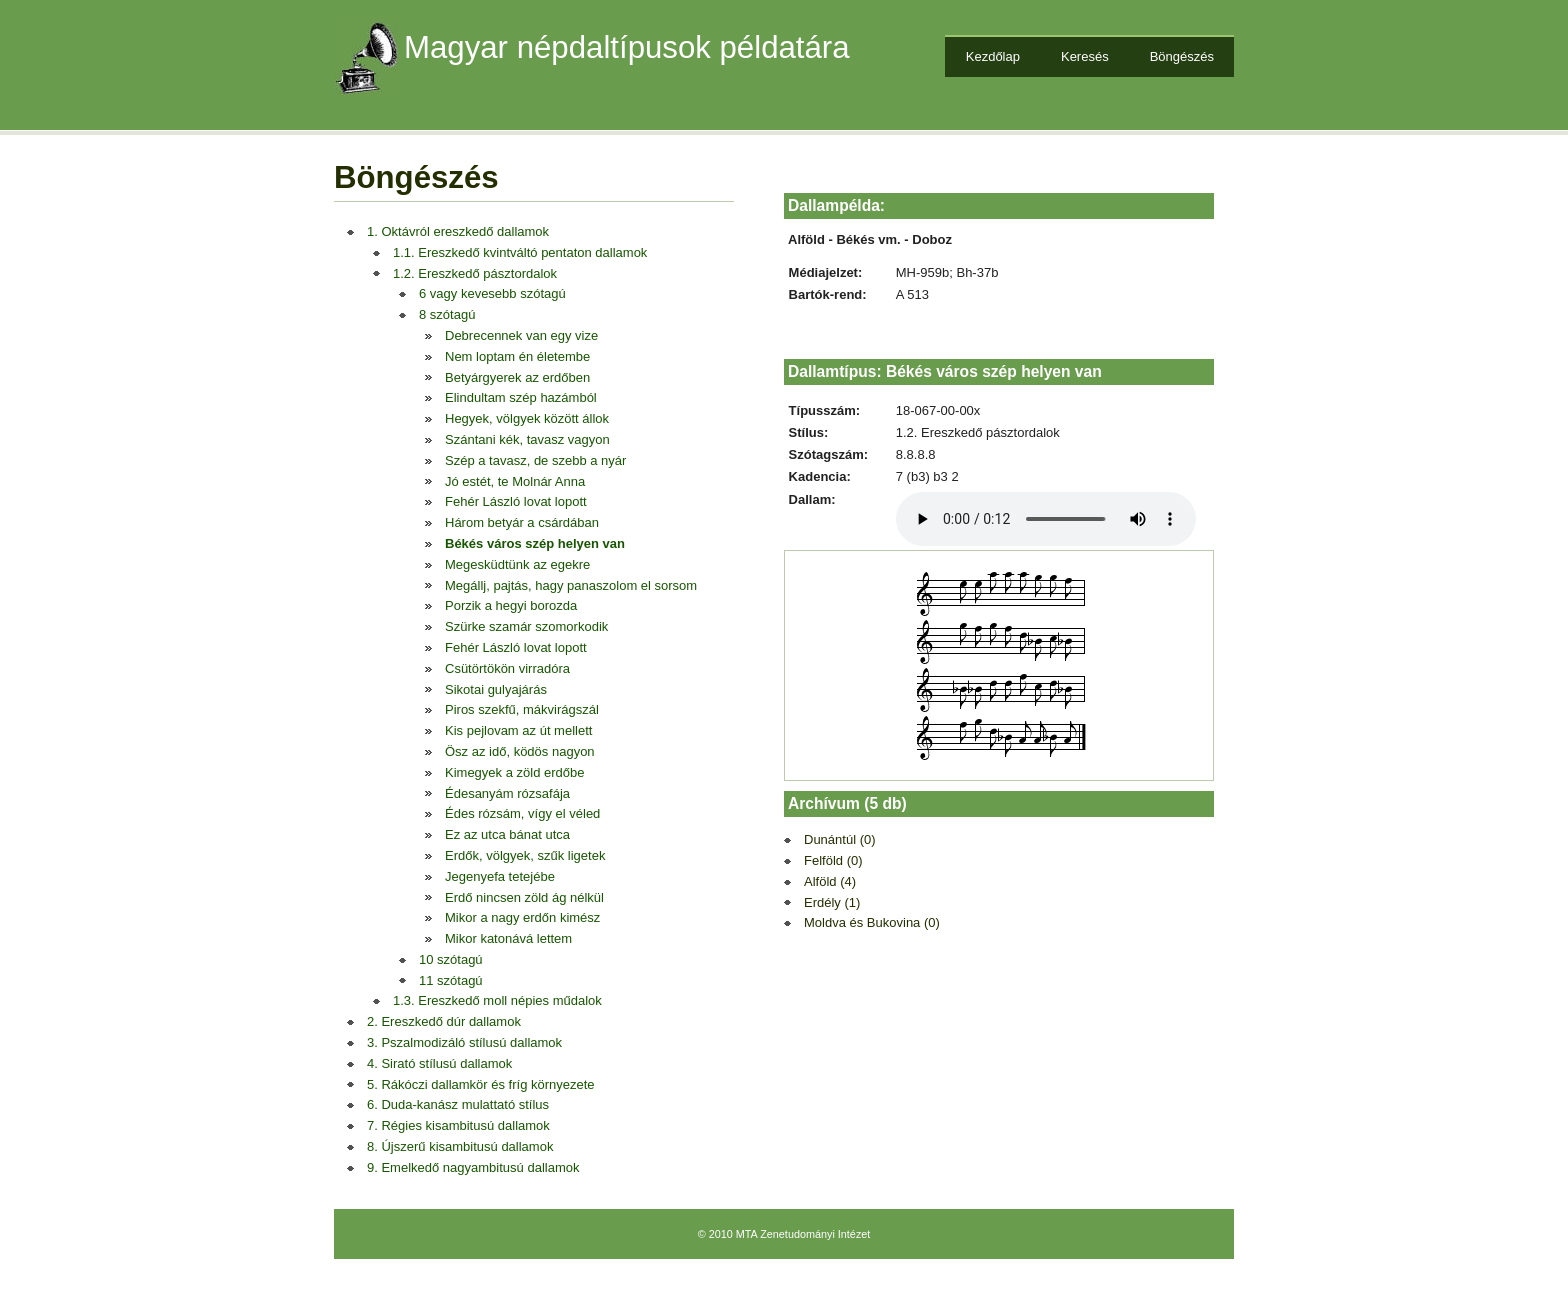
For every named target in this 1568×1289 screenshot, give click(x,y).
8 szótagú (447, 314)
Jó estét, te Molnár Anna (515, 481)
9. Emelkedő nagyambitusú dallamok (473, 1167)
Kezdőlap (993, 56)
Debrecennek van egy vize (521, 335)
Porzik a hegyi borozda (511, 605)
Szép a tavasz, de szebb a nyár (535, 460)
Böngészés (1182, 56)
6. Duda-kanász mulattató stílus (458, 1104)
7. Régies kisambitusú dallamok (458, 1125)
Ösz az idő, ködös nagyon (520, 751)
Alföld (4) (830, 881)
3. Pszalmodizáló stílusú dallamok (464, 1042)
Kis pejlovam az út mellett (518, 730)
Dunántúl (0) (840, 839)
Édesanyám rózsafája (507, 793)
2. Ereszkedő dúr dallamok (444, 1021)
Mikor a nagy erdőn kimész (522, 917)
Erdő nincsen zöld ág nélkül (524, 897)
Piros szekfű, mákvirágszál (522, 709)
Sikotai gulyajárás (496, 689)
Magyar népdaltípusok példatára (627, 47)
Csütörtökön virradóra (507, 668)
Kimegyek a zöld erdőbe (514, 772)
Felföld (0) (833, 860)
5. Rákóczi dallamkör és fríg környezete (481, 1084)
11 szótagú (451, 980)
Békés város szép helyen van (535, 543)
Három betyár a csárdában (522, 522)
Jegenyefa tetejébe (500, 876)
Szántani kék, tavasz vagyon (527, 439)
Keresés (1085, 56)
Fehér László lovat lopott (516, 501)
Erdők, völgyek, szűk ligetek (525, 855)
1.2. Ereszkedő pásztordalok (475, 273)
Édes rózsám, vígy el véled (522, 813)
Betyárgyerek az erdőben (517, 377)
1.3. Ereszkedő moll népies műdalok (497, 1000)
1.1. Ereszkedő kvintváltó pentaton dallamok (520, 252)
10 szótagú (451, 959)
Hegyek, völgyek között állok (527, 418)
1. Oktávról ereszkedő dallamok (458, 231)
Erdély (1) (832, 902)
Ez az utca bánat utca (507, 834)
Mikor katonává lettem (508, 938)
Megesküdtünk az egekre (517, 564)
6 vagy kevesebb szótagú (492, 293)
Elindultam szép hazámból (521, 397)
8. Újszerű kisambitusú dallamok (460, 1146)
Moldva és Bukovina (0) (872, 922)
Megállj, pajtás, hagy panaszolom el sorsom (571, 585)
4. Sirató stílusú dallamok (439, 1063)
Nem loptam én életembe (517, 356)
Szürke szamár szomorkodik (526, 626)
